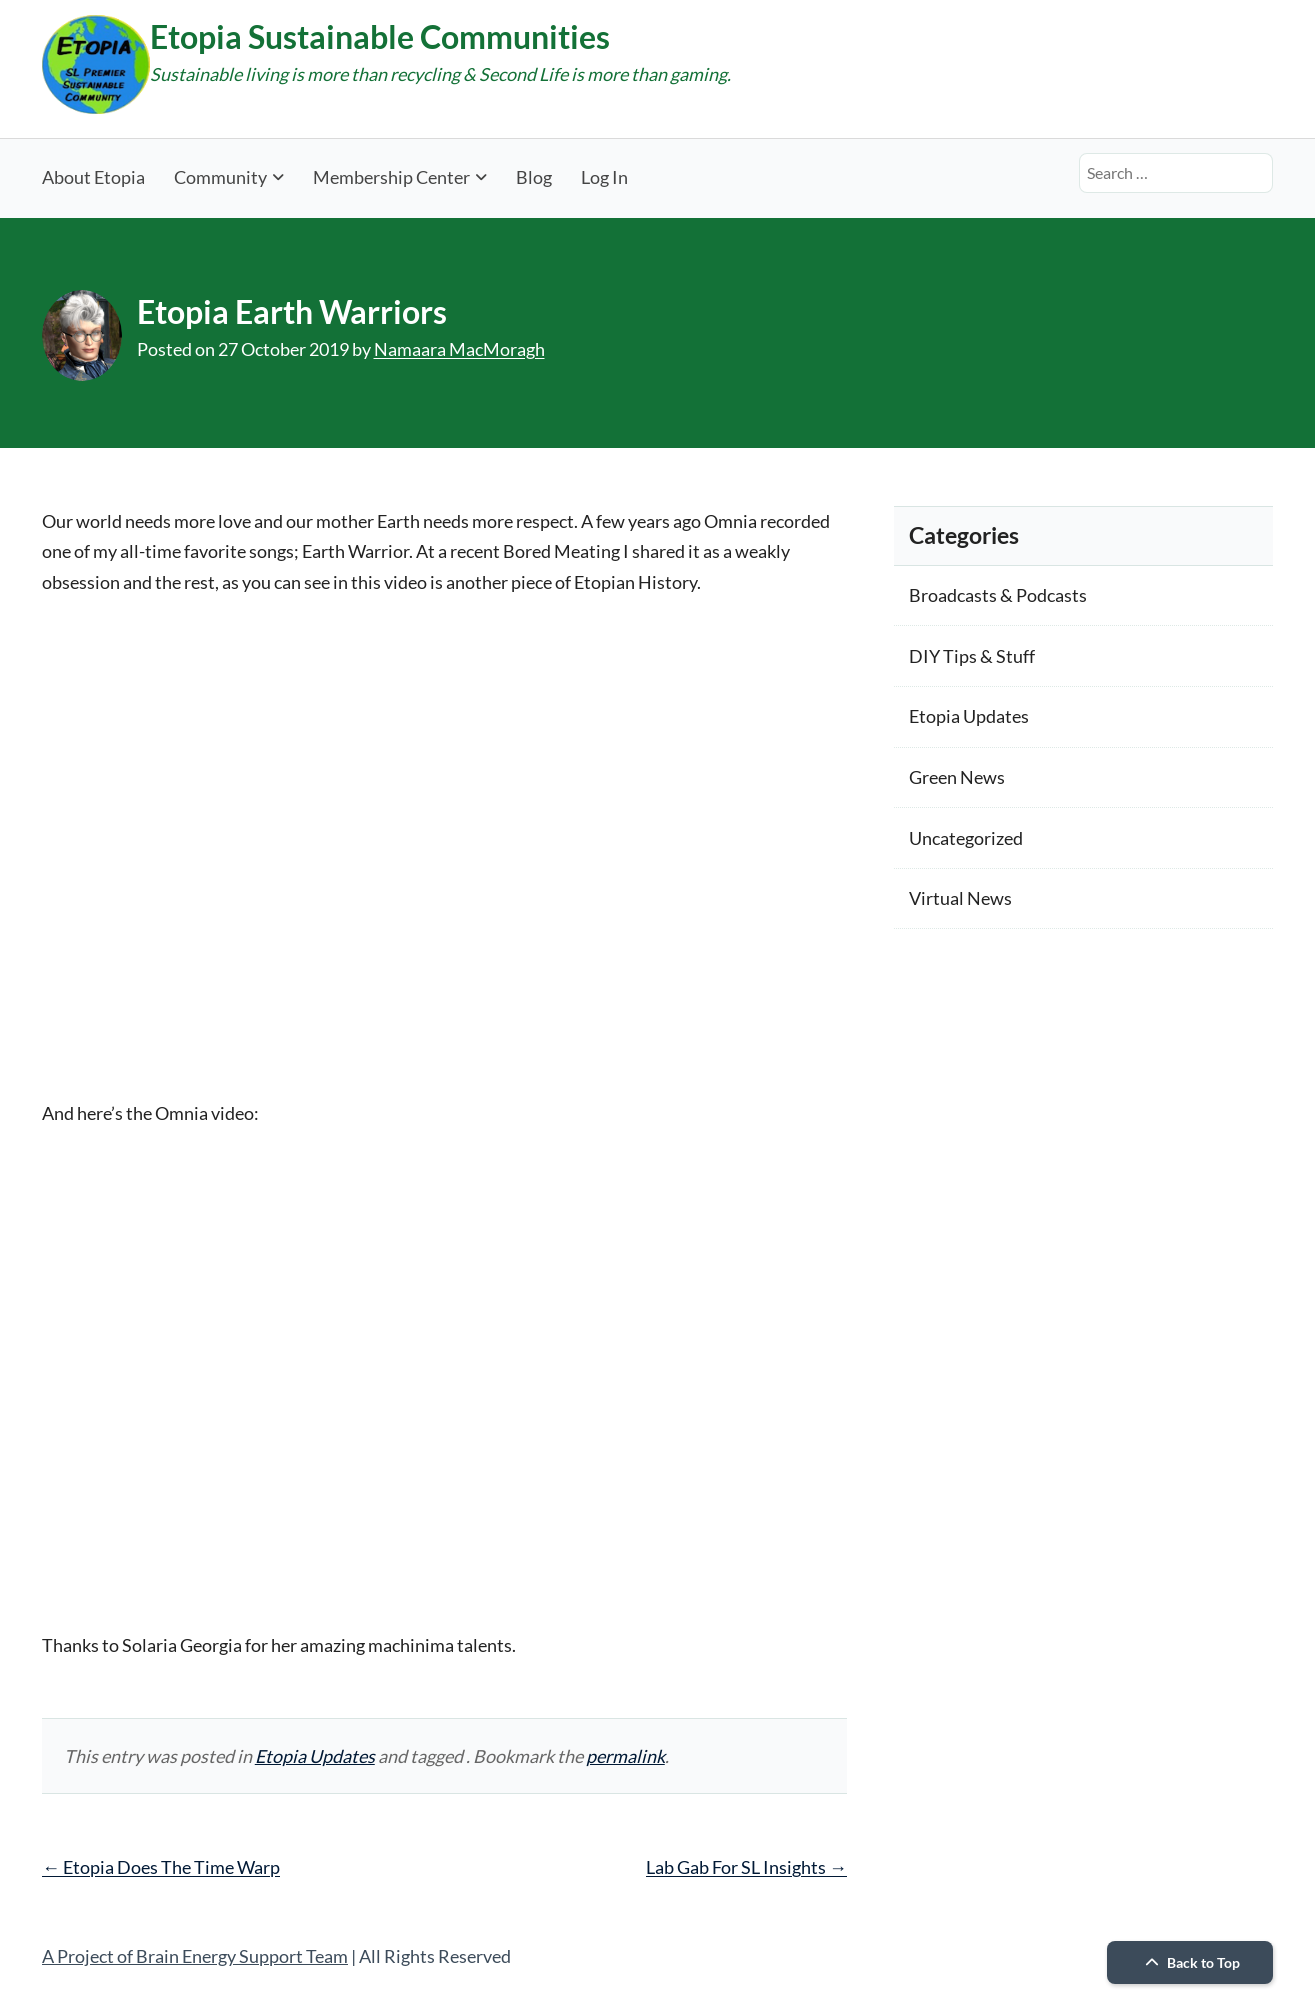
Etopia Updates (315, 1756)
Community (220, 177)
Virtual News (960, 898)
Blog (534, 177)
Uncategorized (966, 838)
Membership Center (391, 177)
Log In (604, 177)
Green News (957, 777)
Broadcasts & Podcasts (998, 595)
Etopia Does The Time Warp (161, 1867)
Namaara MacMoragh (459, 349)
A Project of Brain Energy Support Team (195, 1956)
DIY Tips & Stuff (972, 656)
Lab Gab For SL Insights (746, 1867)
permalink (625, 1756)
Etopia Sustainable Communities (380, 36)
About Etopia (93, 177)
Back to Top (1190, 1962)
